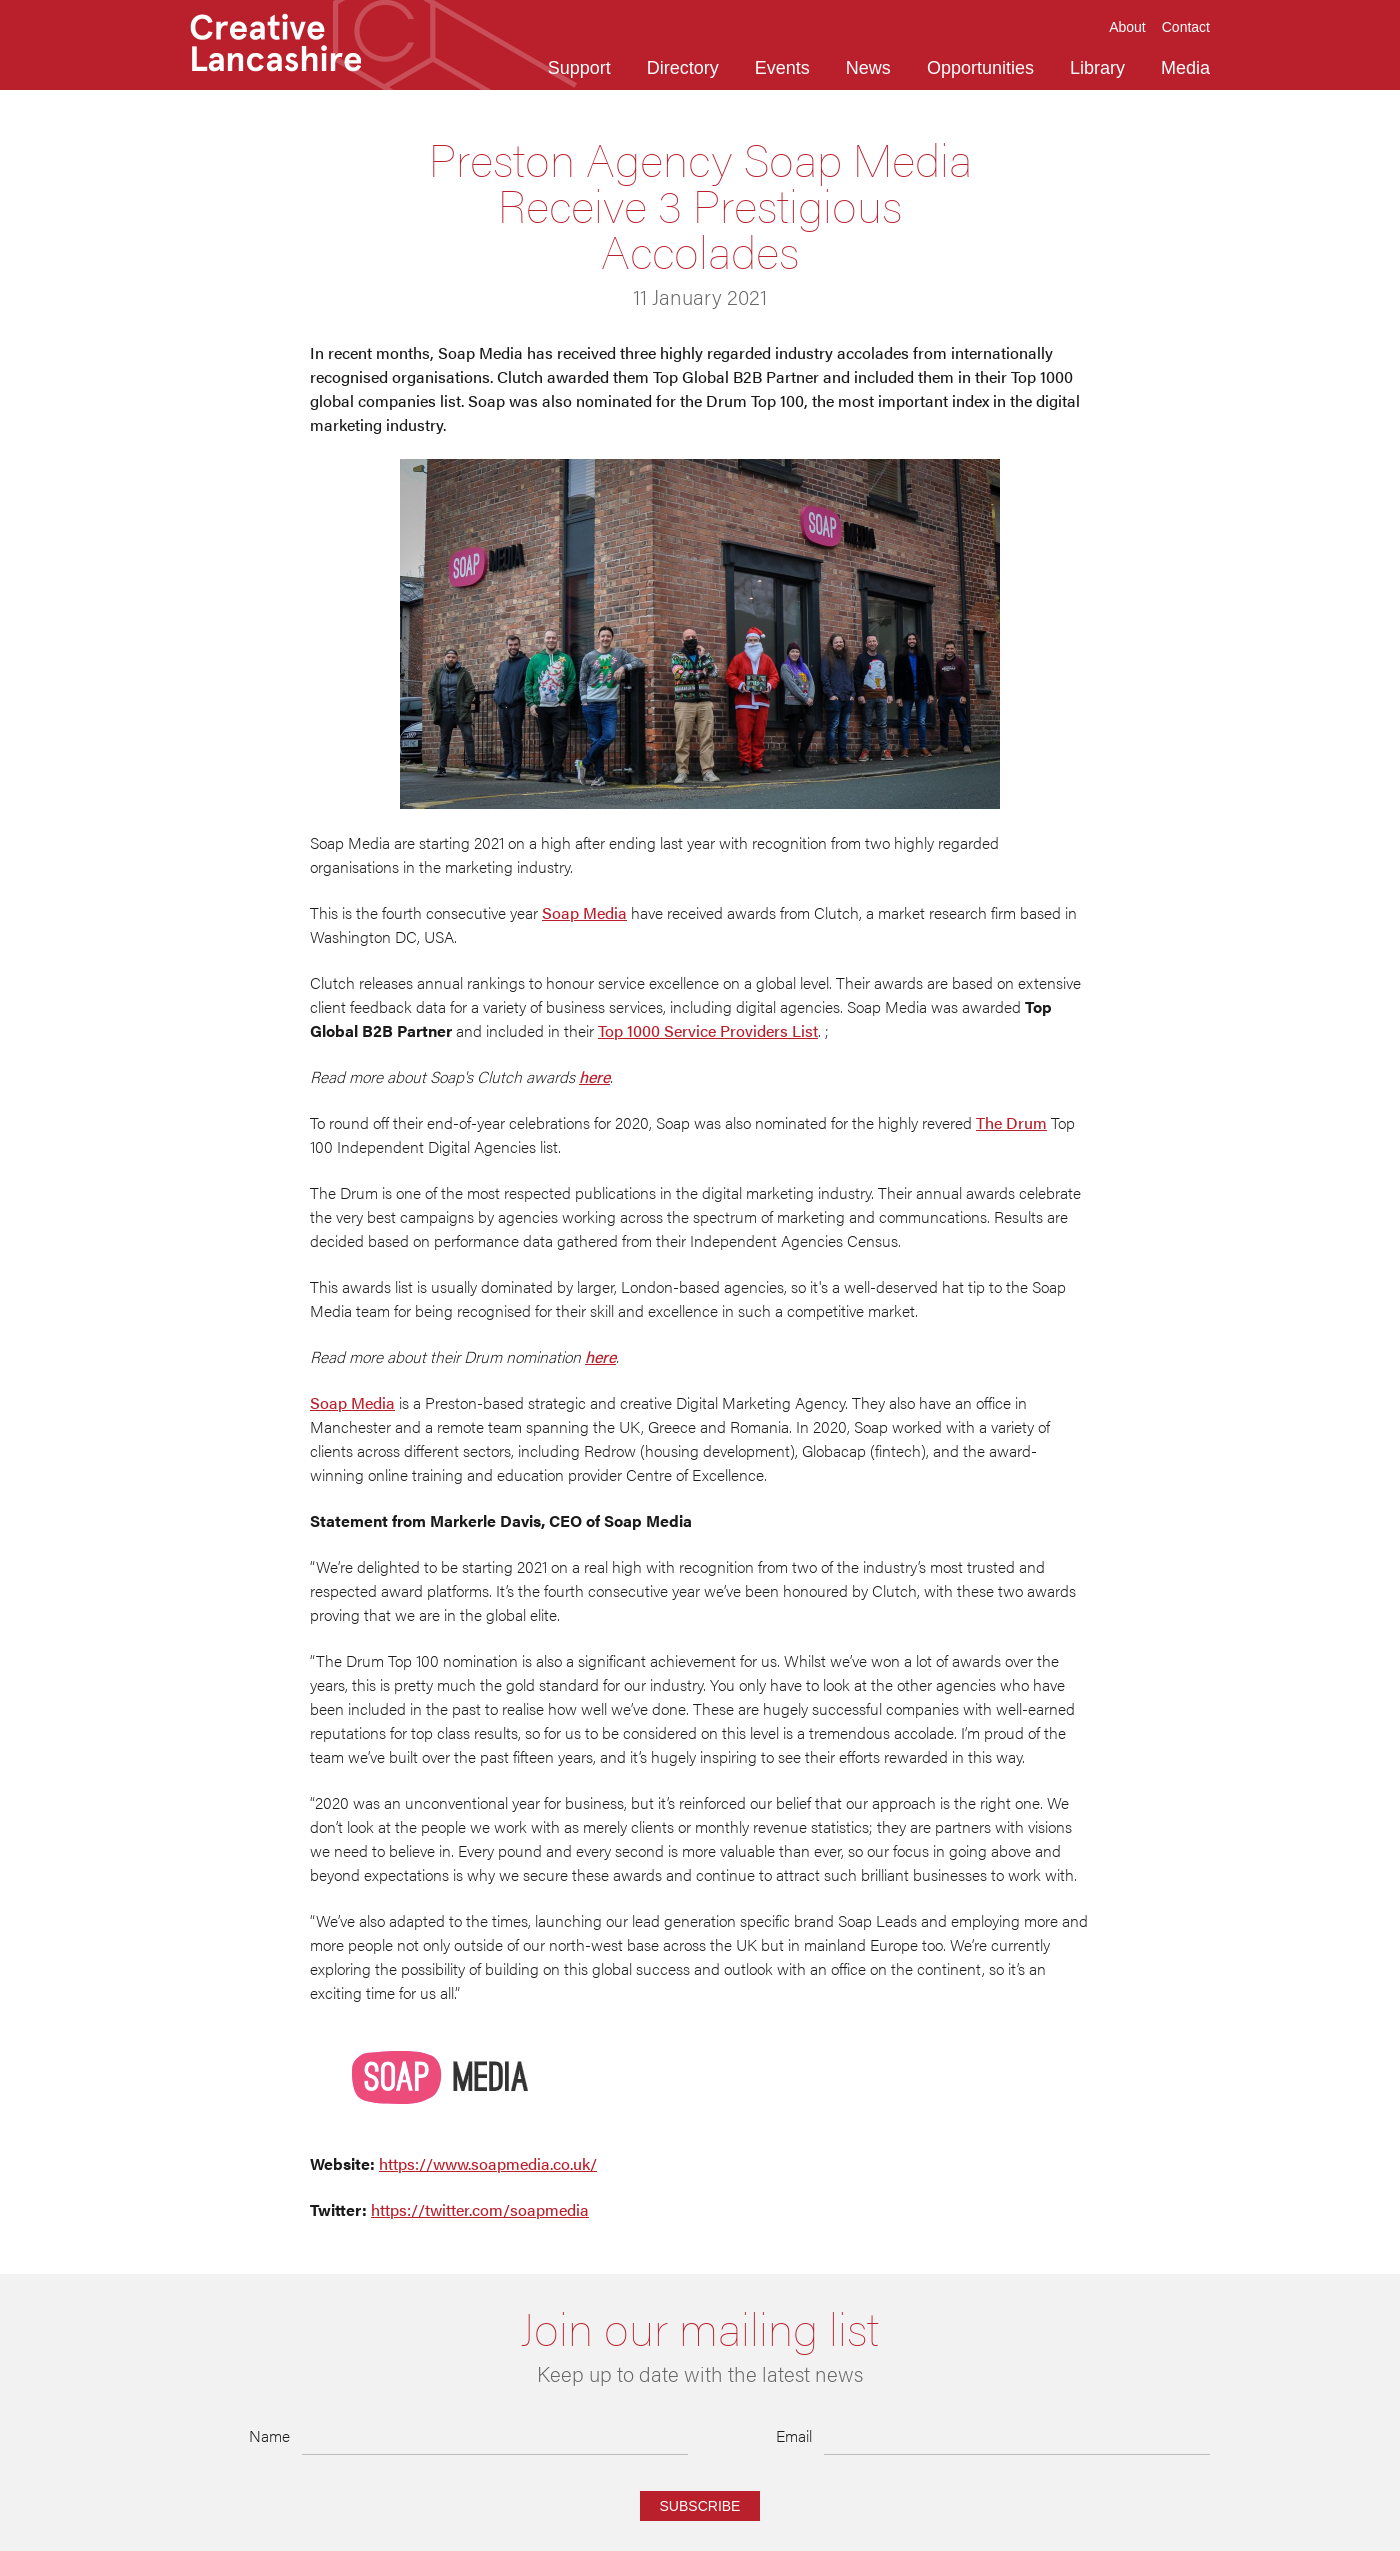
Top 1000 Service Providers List (708, 1030)
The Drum (1011, 1122)
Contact (1186, 27)
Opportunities (980, 68)
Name (269, 2435)
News (868, 68)
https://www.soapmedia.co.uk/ (488, 2163)
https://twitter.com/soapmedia (480, 2209)
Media (1185, 68)
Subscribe (700, 2506)
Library (1097, 68)
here (594, 1076)
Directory (683, 68)
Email (794, 2435)
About (1127, 27)
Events (782, 68)
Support (579, 68)
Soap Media (584, 912)
